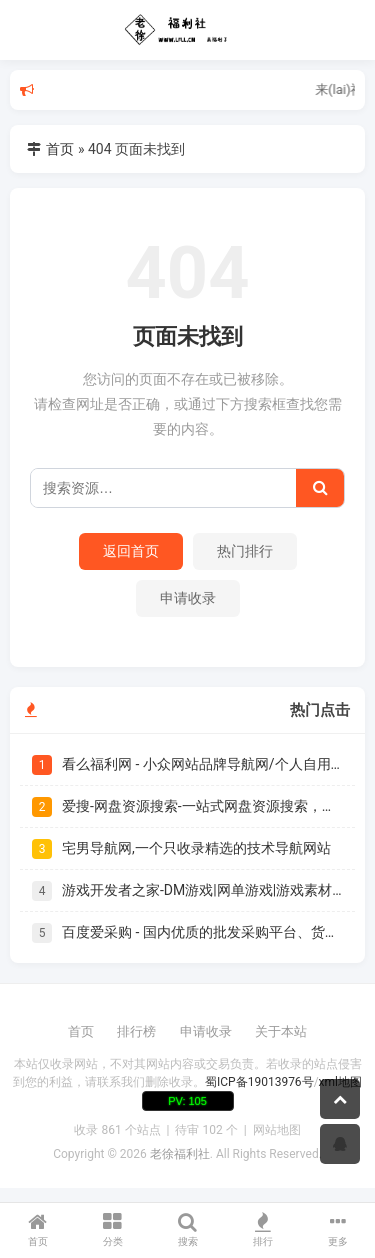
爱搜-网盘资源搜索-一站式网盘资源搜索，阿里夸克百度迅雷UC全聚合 (202, 806)
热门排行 (245, 551)
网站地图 (277, 1130)
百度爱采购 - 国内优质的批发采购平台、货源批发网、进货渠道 (202, 932)
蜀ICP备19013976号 (259, 1082)
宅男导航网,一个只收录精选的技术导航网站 (196, 848)
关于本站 (281, 1031)
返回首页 (131, 551)
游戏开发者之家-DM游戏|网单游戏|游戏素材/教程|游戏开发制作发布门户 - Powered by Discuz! (202, 890)
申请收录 (188, 598)
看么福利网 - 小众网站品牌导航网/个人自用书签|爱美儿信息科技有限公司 (202, 764)
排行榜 (136, 1031)
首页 (60, 149)
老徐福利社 (180, 1154)
